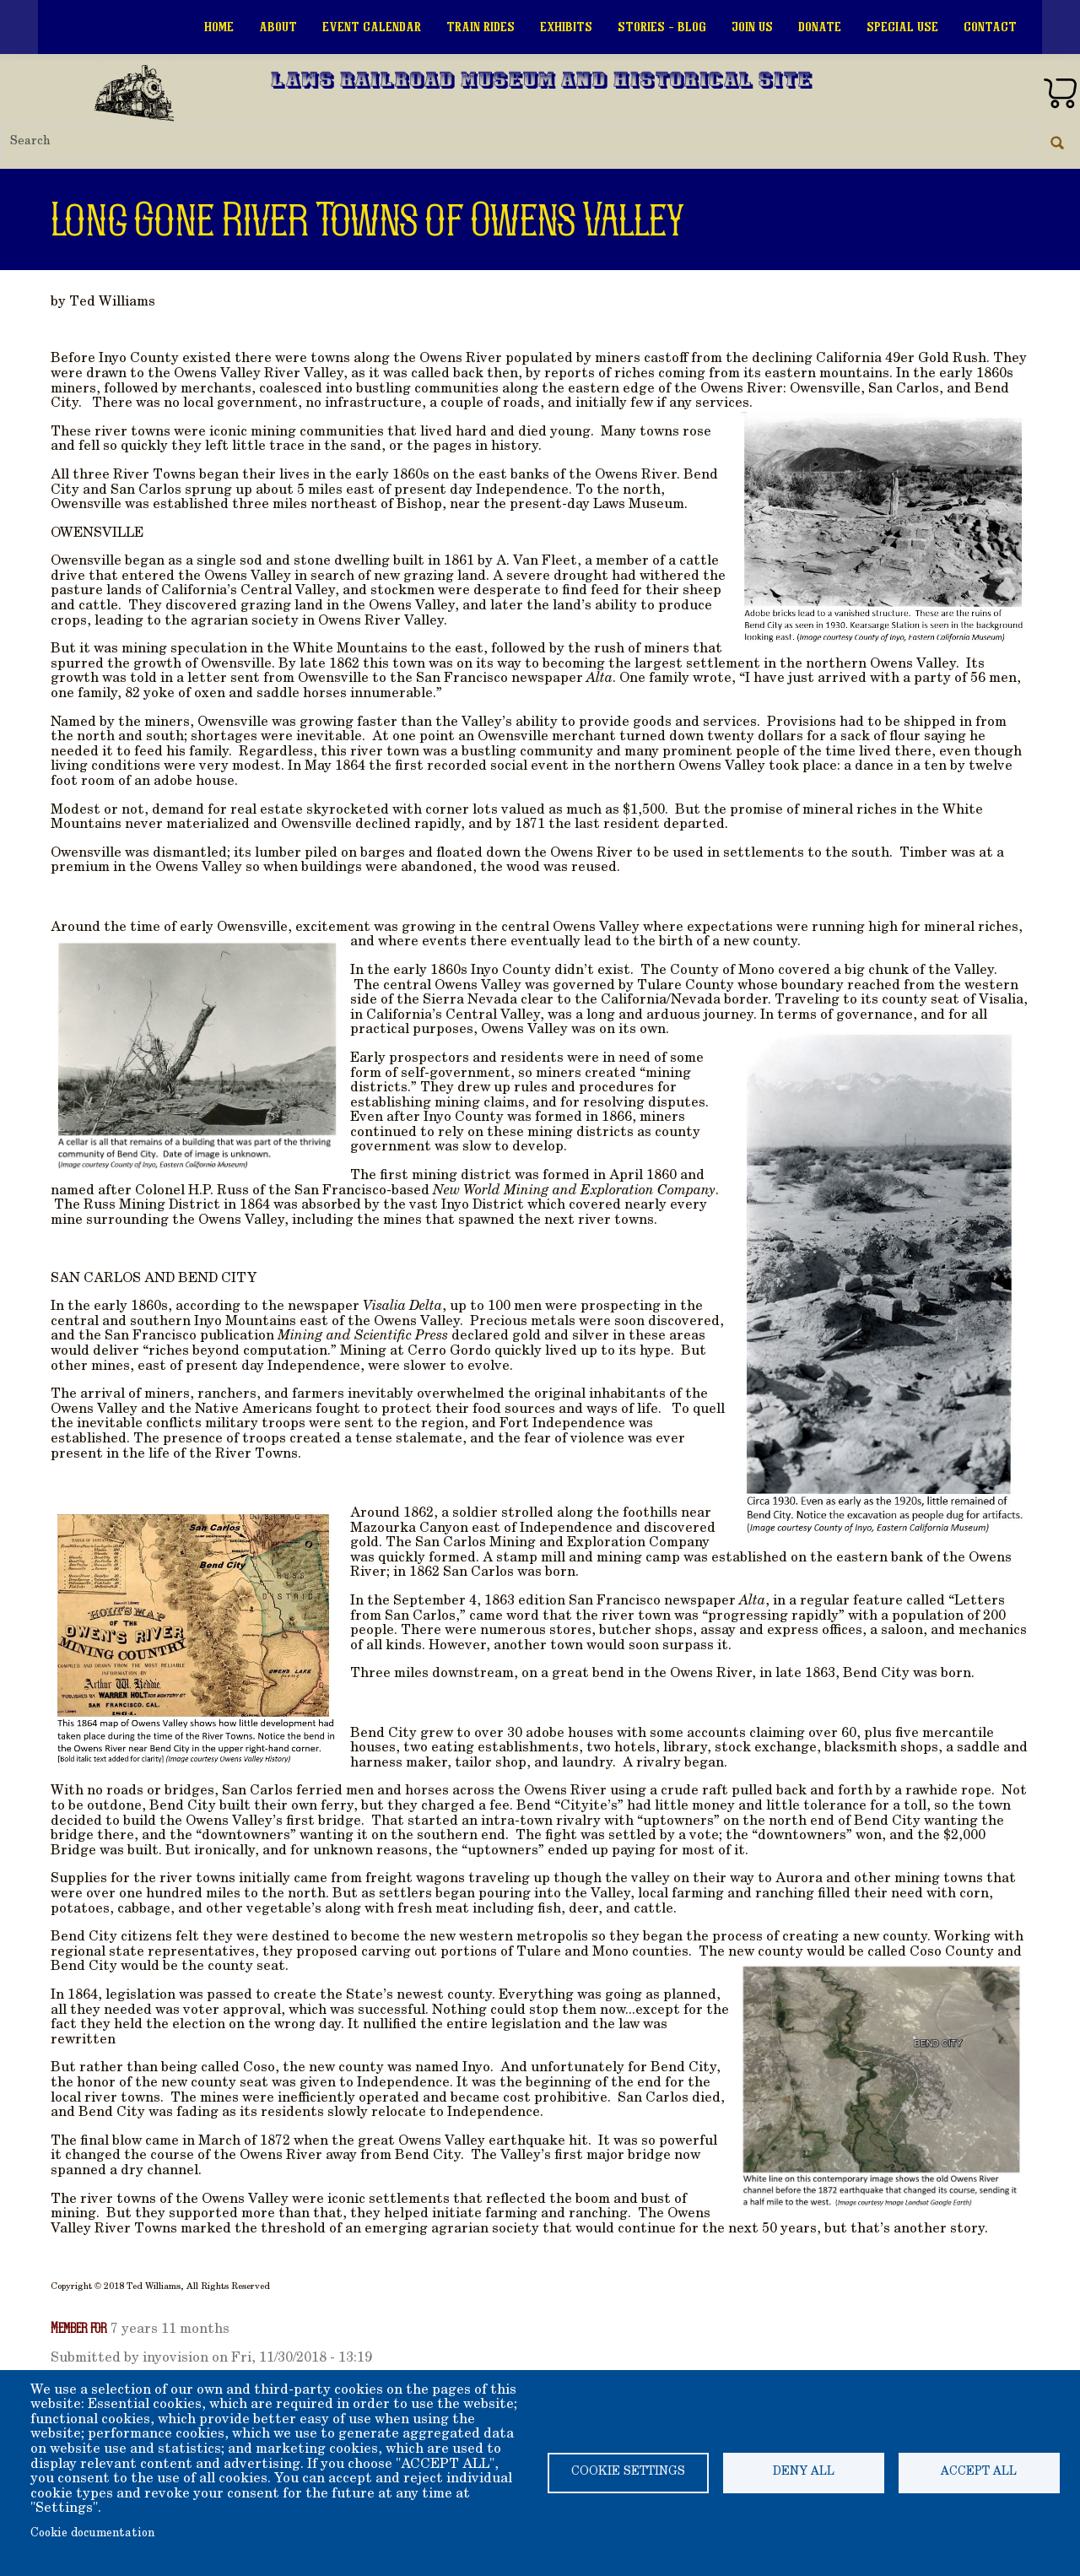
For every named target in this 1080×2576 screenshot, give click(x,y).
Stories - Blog (662, 27)
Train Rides (480, 27)
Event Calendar (371, 27)
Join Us (752, 27)
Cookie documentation (92, 2534)
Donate (819, 27)
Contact (990, 27)
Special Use (902, 27)
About (278, 27)
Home (219, 27)
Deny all (803, 2472)
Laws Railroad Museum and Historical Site (542, 82)
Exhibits (566, 27)
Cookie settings (628, 2472)
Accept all (979, 2472)
